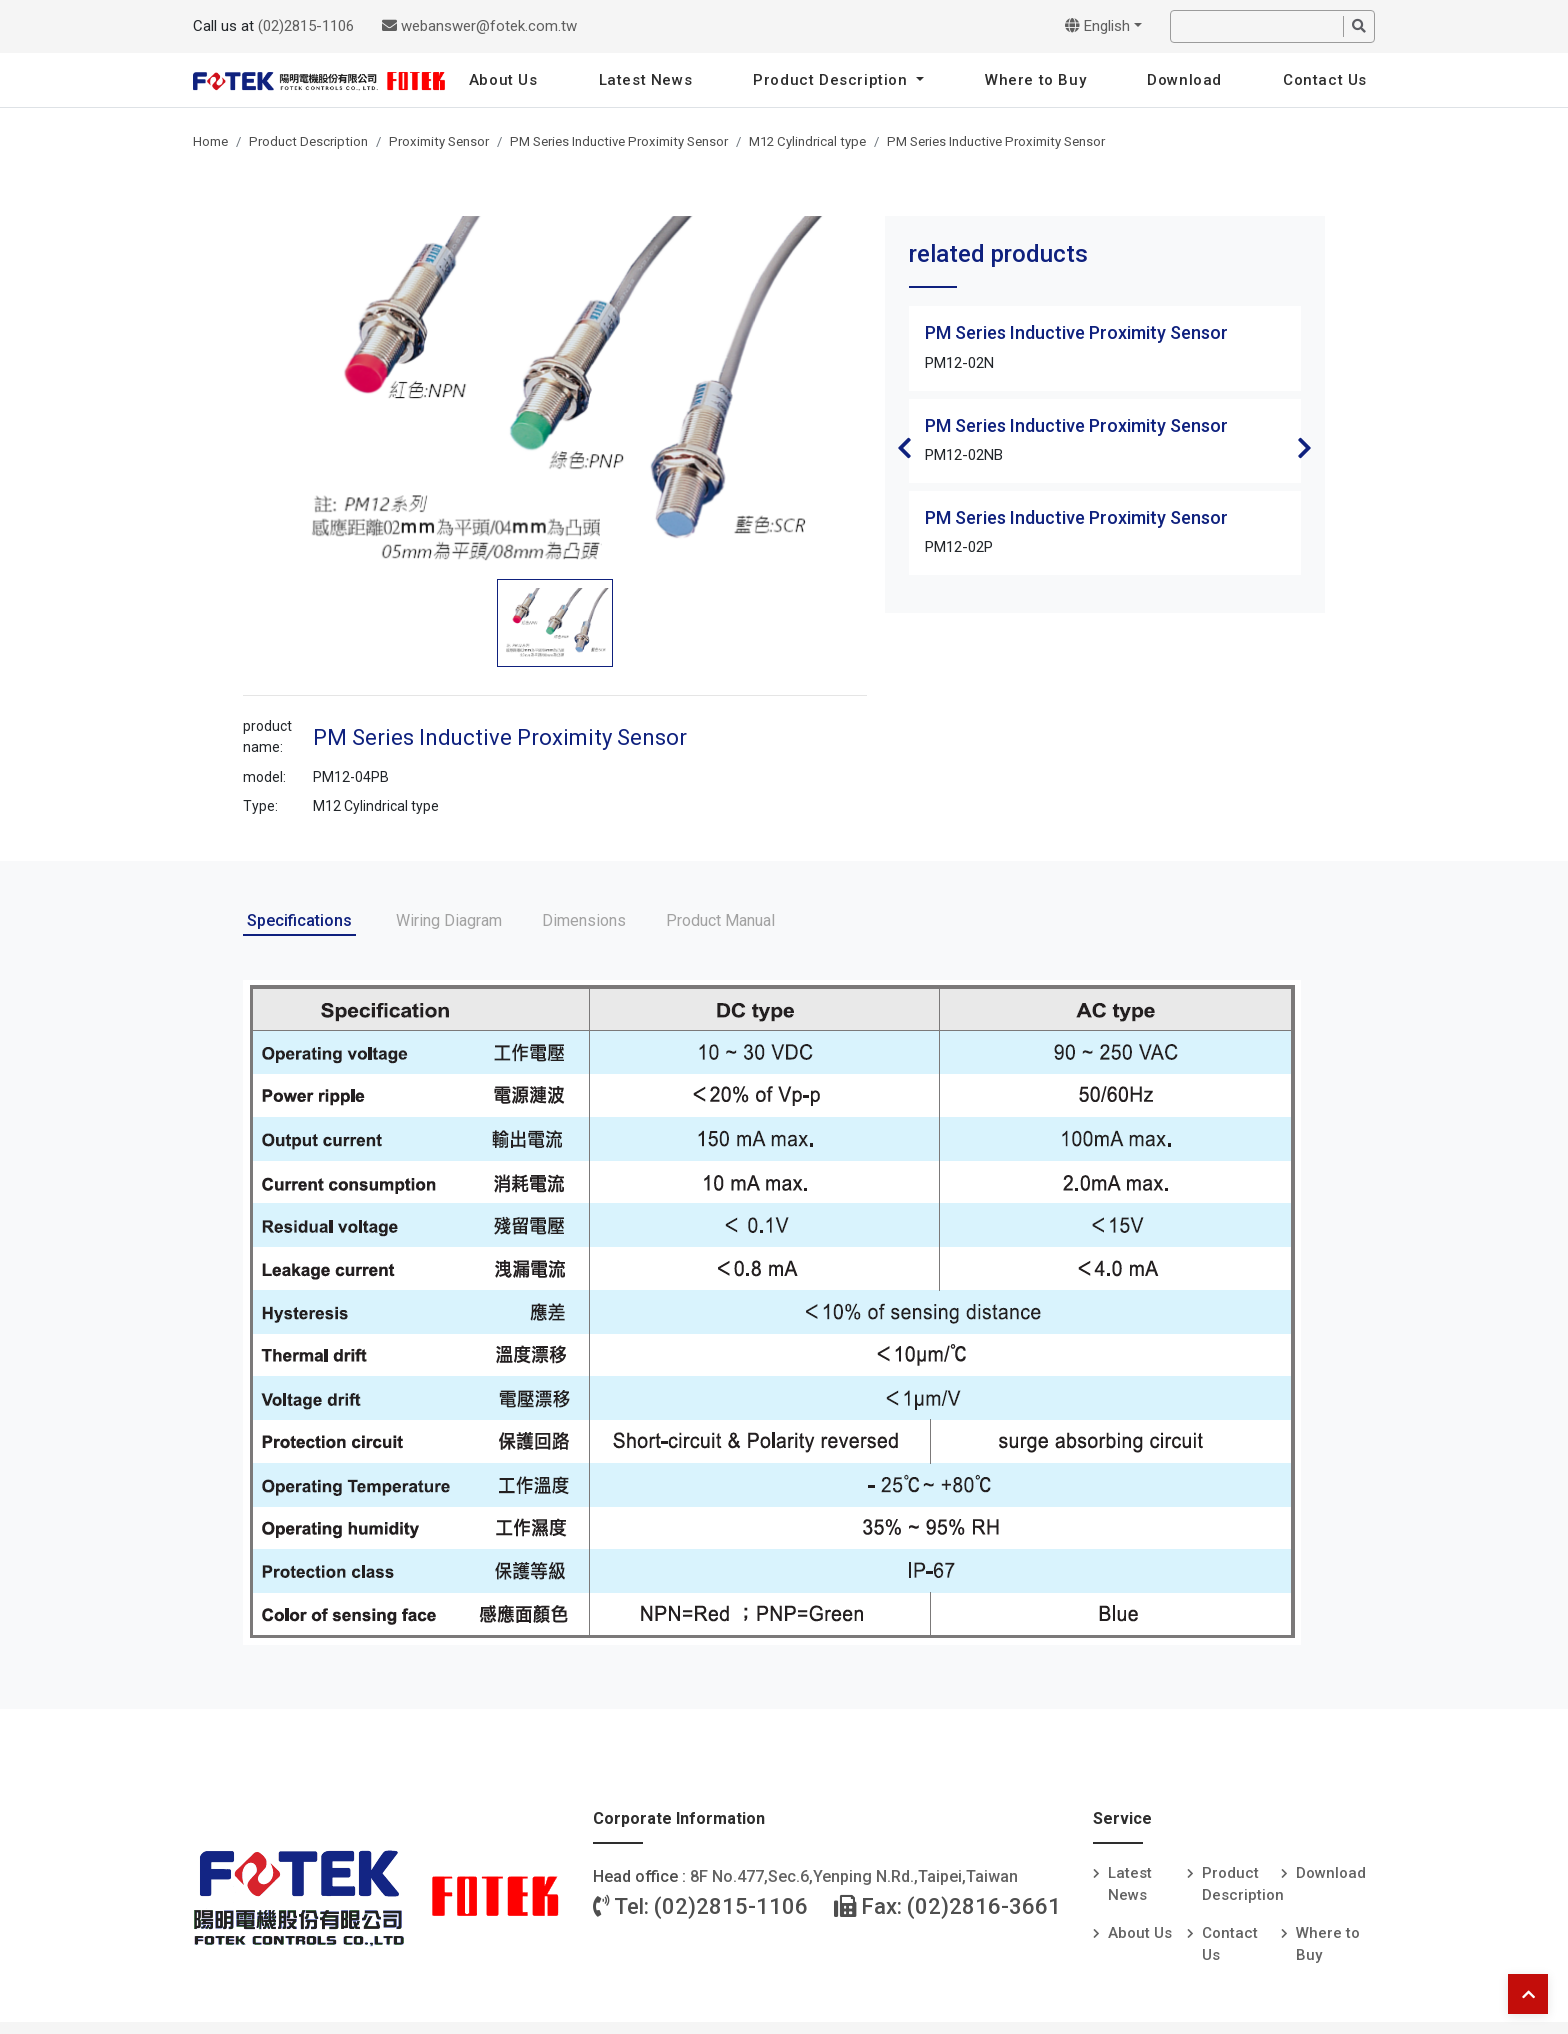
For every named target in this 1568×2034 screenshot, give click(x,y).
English (1097, 26)
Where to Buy (1035, 80)
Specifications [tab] (299, 920)
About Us (503, 80)
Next (1305, 448)
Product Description (832, 80)
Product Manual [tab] (720, 920)
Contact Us (1325, 80)
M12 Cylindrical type (807, 141)
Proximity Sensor (439, 141)
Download (1184, 80)
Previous (905, 448)
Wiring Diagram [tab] (449, 920)
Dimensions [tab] (584, 920)
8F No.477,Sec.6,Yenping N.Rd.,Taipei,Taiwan (854, 1876)
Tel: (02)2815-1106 (700, 1906)
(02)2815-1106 (306, 26)
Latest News (646, 80)
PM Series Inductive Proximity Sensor (619, 141)
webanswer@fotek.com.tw (479, 26)
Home (210, 141)
